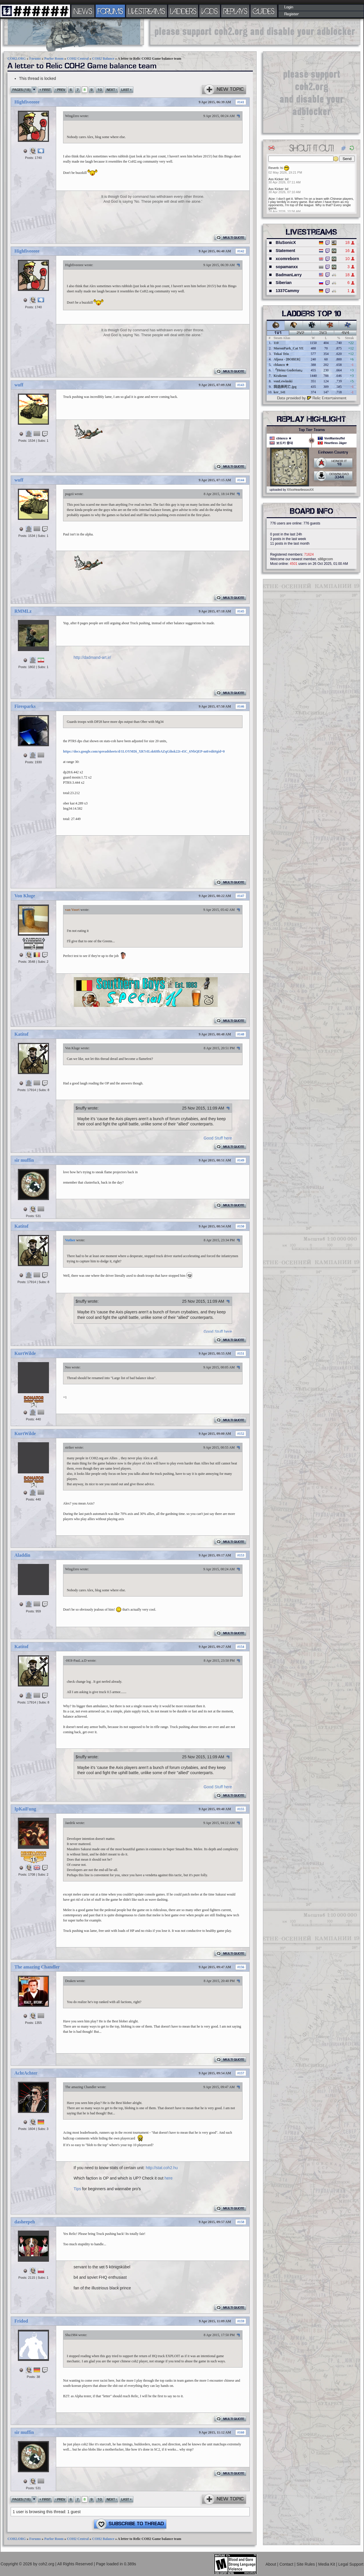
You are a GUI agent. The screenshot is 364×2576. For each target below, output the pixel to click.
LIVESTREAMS (146, 11)
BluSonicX (286, 242)
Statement (285, 250)
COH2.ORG (16, 59)
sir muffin (24, 1160)
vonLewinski (283, 381)
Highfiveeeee (26, 101)
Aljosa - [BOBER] (287, 359)
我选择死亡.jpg (285, 387)
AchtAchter (25, 2073)
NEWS (83, 11)
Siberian (283, 282)
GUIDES (263, 11)
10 (99, 89)
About (271, 2564)
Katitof (21, 1034)
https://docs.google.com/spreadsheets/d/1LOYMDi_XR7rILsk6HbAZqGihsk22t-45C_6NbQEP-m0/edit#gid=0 (144, 751)
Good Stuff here (218, 1138)
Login (288, 7)
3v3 (323, 333)
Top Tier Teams (312, 430)
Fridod (21, 2321)
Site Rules (306, 2564)
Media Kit (327, 2564)
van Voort (72, 910)
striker (69, 1447)
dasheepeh (24, 2221)
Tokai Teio (281, 354)
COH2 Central (78, 59)
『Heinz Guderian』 (289, 370)
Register (291, 14)
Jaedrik (70, 1823)
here (168, 2178)
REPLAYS (235, 11)
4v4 (345, 333)
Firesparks (24, 706)
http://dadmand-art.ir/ (92, 657)
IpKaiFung (25, 1808)
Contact (286, 2564)
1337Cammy (287, 290)
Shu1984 (71, 2335)
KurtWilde (25, 1353)
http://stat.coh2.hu (162, 2167)
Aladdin (22, 1555)
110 (276, 343)
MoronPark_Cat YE (289, 348)
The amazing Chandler (37, 1966)
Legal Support (350, 2564)
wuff (18, 384)
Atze (271, 198)
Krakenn (280, 376)
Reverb (273, 168)
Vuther (70, 1240)
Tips (77, 2188)
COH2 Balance (103, 59)
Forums (35, 59)
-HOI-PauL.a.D (76, 1661)
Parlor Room (54, 59)
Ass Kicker (275, 179)
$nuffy (81, 1108)
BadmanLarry (289, 274)
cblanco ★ (281, 365)
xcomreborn (287, 258)
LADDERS (183, 11)
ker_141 (279, 392)
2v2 (300, 333)
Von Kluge (24, 895)
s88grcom (325, 559)
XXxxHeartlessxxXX (300, 489)
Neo (68, 1367)
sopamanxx (287, 266)
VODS (210, 11)
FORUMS (110, 11)
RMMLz (23, 611)
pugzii (69, 494)
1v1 (278, 333)
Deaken (70, 1981)
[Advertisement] (255, 32)
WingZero (72, 116)
